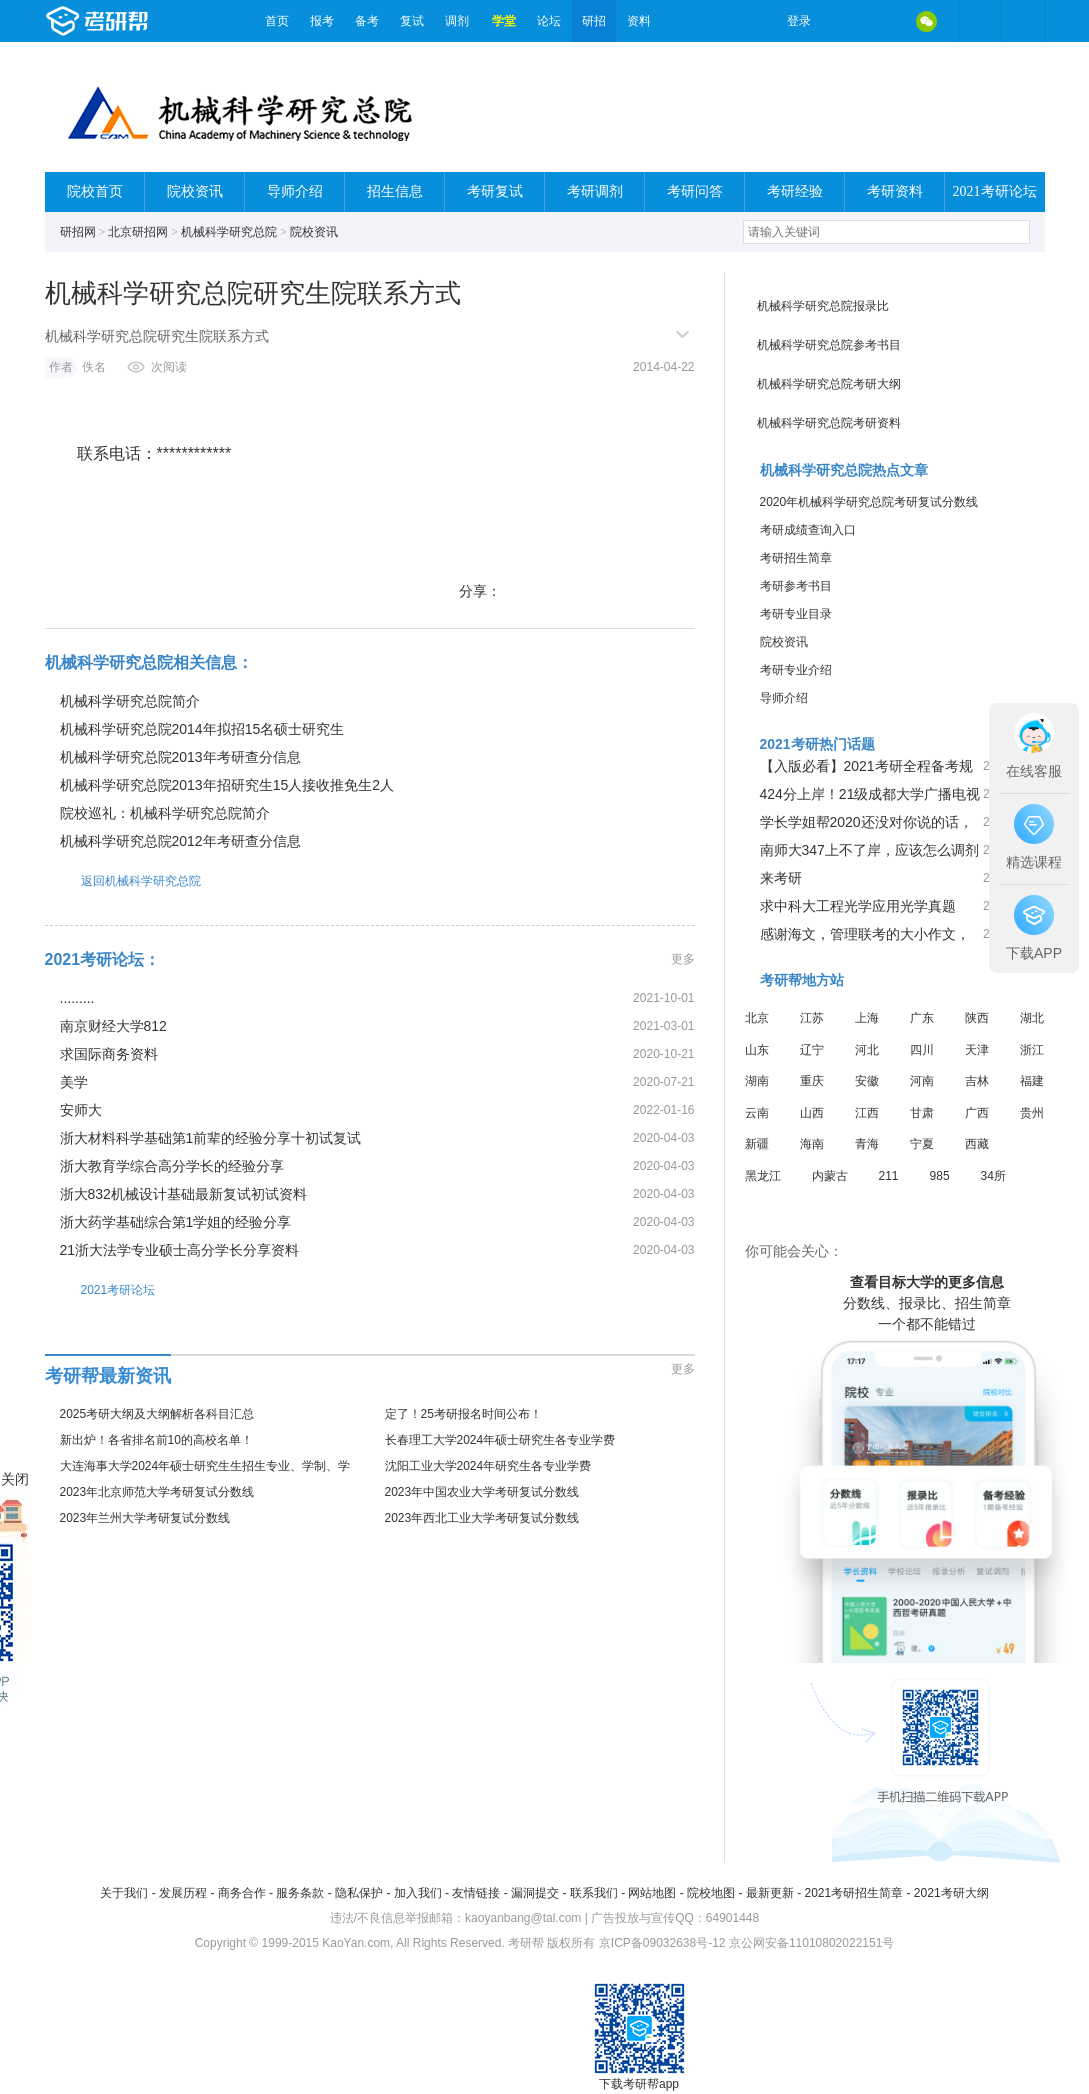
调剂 (457, 21)
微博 (843, 21)
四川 (922, 1050)
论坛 (549, 21)
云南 (757, 1113)
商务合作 (242, 1893)
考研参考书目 (796, 586)
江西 (867, 1113)
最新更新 (770, 1893)
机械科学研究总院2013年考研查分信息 (180, 757)
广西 (977, 1113)
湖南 (757, 1081)
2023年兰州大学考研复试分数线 (145, 1518)
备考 (367, 21)
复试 (412, 21)
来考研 (781, 878)
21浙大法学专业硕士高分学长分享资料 (180, 1250)
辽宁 (812, 1050)
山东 (757, 1050)
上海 (867, 1018)
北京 (757, 1018)
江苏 (812, 1018)
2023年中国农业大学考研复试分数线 (482, 1492)
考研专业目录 (796, 614)
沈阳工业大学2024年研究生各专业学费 (488, 1466)
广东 (922, 1018)
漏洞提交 (535, 1893)
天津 (977, 1050)
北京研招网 (138, 232)
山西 (812, 1113)
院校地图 (711, 1893)
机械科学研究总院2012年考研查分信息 (180, 841)
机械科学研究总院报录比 (823, 306)
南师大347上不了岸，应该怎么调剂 (869, 850)
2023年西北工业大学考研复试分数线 (482, 1518)
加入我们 (418, 1893)
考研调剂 (595, 191)
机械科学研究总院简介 (130, 701)
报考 (322, 21)
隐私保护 (359, 1893)
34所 (993, 1176)
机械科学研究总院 (229, 232)
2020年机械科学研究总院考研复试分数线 (869, 502)
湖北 (1032, 1018)
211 (889, 1176)
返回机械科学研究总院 (123, 880)
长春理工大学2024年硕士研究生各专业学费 (500, 1440)
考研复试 (495, 191)
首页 (277, 21)
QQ (885, 21)
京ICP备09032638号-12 (662, 1943)
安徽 (867, 1081)
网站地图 (652, 1893)
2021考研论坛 (995, 191)
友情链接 (476, 1893)
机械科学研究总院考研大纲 (829, 384)
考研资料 (895, 191)
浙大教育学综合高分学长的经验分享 (172, 1166)
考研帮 (150, 21)
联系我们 (594, 1893)
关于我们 (124, 1893)
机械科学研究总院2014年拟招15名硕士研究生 (202, 729)
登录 (799, 21)
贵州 (1032, 1113)
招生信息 (395, 191)
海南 (812, 1144)
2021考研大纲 (951, 1893)
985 (940, 1176)
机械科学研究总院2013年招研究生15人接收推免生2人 (227, 785)
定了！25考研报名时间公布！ (463, 1414)
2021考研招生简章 (853, 1893)
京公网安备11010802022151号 (811, 1943)
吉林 (977, 1081)
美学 (74, 1082)
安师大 (81, 1110)
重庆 (812, 1081)
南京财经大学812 (113, 1026)
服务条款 (300, 1893)
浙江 (1032, 1050)
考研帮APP (1023, 21)
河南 (922, 1081)
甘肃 (922, 1113)
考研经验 (795, 191)
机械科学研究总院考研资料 (829, 423)
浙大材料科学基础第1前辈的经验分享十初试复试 (211, 1138)
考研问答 (695, 191)
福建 (1032, 1081)
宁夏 (922, 1144)
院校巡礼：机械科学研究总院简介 (165, 813)
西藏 (977, 1144)
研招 (594, 21)
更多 (683, 959)
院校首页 (95, 191)
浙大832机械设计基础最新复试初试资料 (183, 1194)
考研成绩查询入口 (808, 530)
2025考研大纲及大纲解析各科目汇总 (157, 1414)
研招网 (78, 232)
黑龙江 (763, 1176)
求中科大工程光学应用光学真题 (858, 906)
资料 (639, 21)
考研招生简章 (796, 558)
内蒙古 (830, 1176)
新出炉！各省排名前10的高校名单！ (156, 1440)
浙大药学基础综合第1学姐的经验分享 (176, 1222)
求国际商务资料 (109, 1054)
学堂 (504, 21)
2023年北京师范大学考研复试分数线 (157, 1492)
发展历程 (183, 1893)
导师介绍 (295, 191)
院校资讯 (195, 191)
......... (77, 998)
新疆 (757, 1144)
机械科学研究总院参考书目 (829, 345)
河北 (867, 1050)
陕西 (977, 1018)
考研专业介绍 (796, 670)
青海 (867, 1144)
